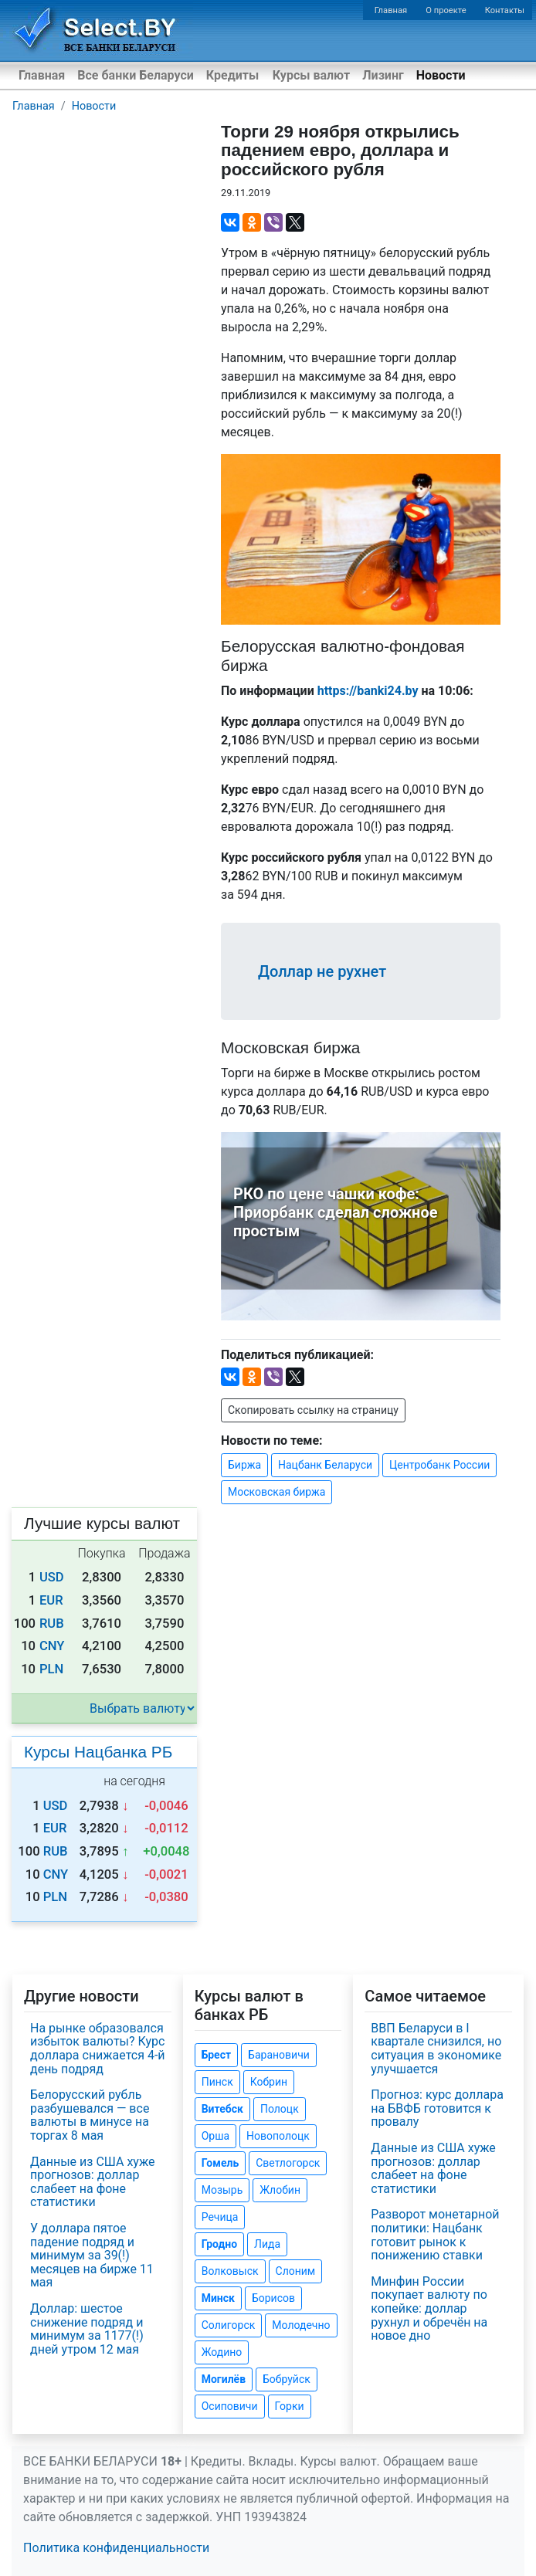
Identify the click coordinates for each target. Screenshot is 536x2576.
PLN (51, 1669)
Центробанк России (439, 1465)
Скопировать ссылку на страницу (313, 1410)
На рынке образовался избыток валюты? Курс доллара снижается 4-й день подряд (97, 2048)
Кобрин (268, 2082)
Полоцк (279, 2109)
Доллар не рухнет (322, 971)
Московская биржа (276, 1492)
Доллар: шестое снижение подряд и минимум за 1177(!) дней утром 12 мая (87, 2329)
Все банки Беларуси (135, 75)
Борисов (273, 2298)
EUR (51, 1600)
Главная (391, 10)
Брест (216, 2055)
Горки (289, 2406)
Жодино (222, 2352)
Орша (215, 2136)
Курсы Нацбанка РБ (98, 1752)
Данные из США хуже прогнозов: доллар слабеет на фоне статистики (92, 2182)
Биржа (244, 1465)
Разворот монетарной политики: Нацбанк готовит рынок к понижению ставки (435, 2234)
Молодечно (301, 2325)
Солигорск (229, 2325)
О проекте (446, 10)
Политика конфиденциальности (116, 2547)
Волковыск (230, 2271)
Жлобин (280, 2190)
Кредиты (232, 75)
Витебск (222, 2109)
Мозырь (222, 2190)
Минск (218, 2298)
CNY (52, 1646)
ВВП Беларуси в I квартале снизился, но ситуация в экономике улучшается (436, 2048)
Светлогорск (288, 2163)
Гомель (220, 2163)
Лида (267, 2244)
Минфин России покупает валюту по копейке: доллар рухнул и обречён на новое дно (429, 2308)
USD (51, 1577)
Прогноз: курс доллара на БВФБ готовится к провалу (437, 2108)
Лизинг (382, 75)
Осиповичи (230, 2406)
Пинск (217, 2082)
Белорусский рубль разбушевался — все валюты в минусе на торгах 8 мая (89, 2115)
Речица (220, 2217)
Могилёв (224, 2379)
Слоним (296, 2271)
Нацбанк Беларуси (325, 1465)
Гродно (219, 2244)
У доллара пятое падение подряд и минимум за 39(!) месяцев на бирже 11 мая (92, 2255)
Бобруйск (286, 2379)
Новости (441, 75)
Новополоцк (278, 2136)
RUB (51, 1623)
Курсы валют (311, 75)
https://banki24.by (368, 690)
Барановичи (279, 2055)
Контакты (504, 10)
